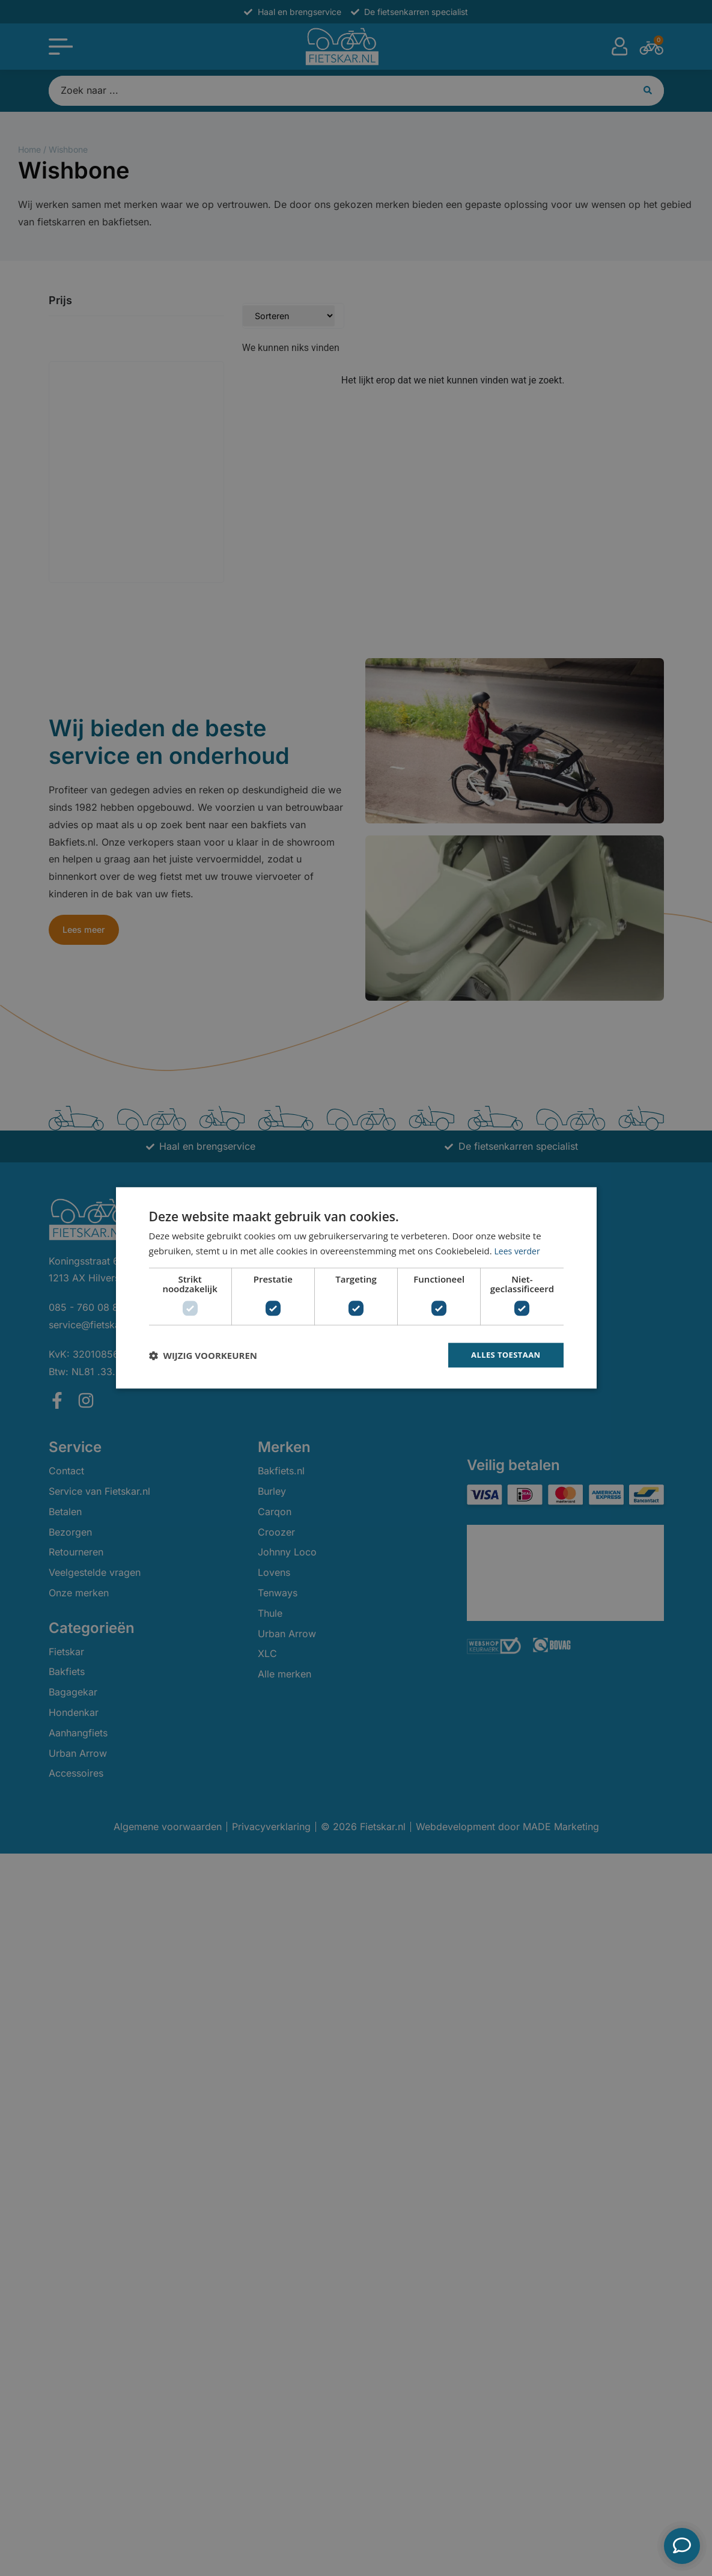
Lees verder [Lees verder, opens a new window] (519, 1250)
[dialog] (356, 1288)
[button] (203, 1355)
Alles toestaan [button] (503, 1355)
